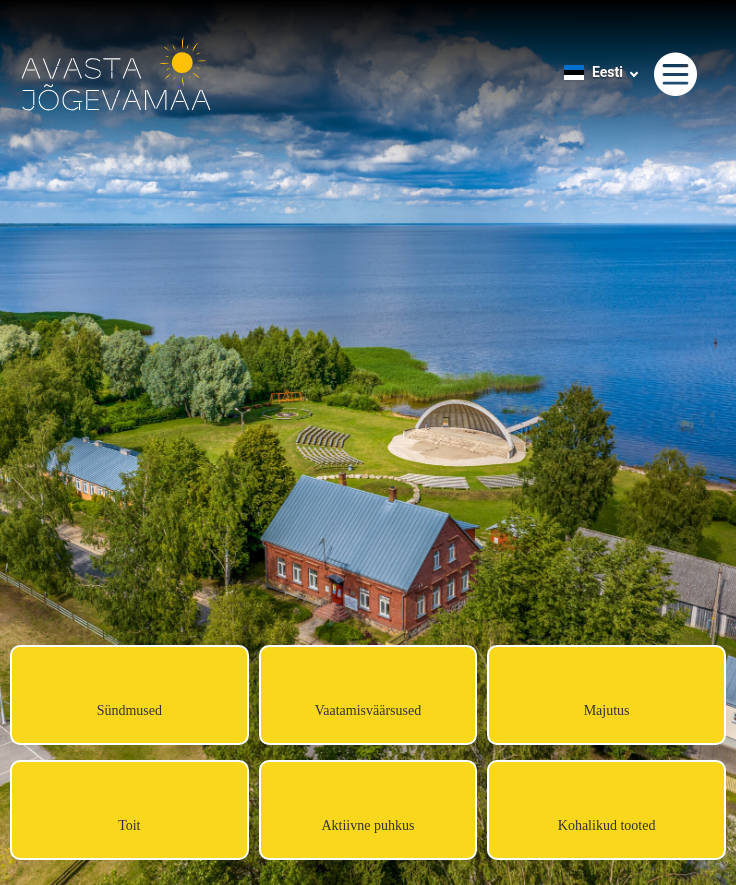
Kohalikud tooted (607, 825)
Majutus (607, 710)
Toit (129, 825)
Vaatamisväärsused (368, 710)
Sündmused (129, 710)
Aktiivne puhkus (367, 825)
